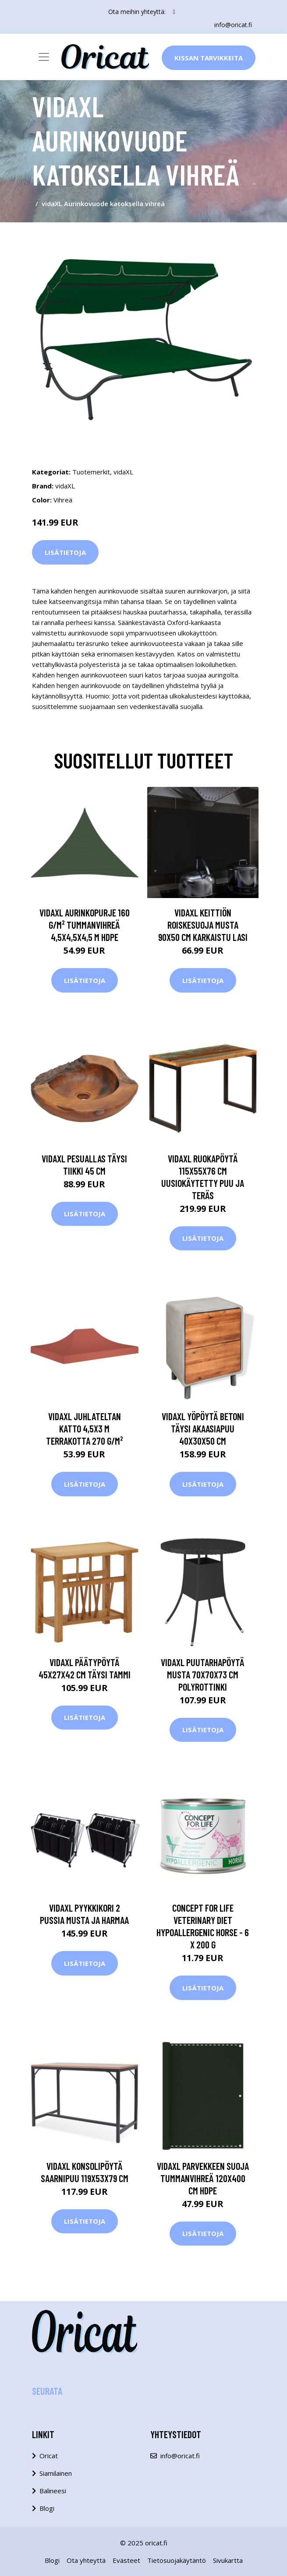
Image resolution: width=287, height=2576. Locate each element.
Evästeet (126, 2560)
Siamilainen (55, 2473)
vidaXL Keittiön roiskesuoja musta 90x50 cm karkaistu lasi (203, 925)
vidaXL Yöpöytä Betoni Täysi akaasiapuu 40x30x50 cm (203, 1428)
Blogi (46, 2508)
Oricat (48, 2455)
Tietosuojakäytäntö (176, 2560)
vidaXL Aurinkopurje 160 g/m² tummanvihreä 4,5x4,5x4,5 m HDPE (84, 925)
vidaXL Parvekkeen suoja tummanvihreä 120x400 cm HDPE (203, 2178)
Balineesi (52, 2490)
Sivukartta (228, 2560)
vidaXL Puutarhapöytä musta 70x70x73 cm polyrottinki (202, 1674)
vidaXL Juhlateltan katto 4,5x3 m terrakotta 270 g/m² (84, 1428)
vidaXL (123, 471)
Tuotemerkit (91, 471)
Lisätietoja (65, 552)
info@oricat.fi (233, 25)
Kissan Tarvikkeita (208, 57)
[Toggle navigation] (44, 57)
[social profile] (173, 12)
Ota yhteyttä (86, 2560)
